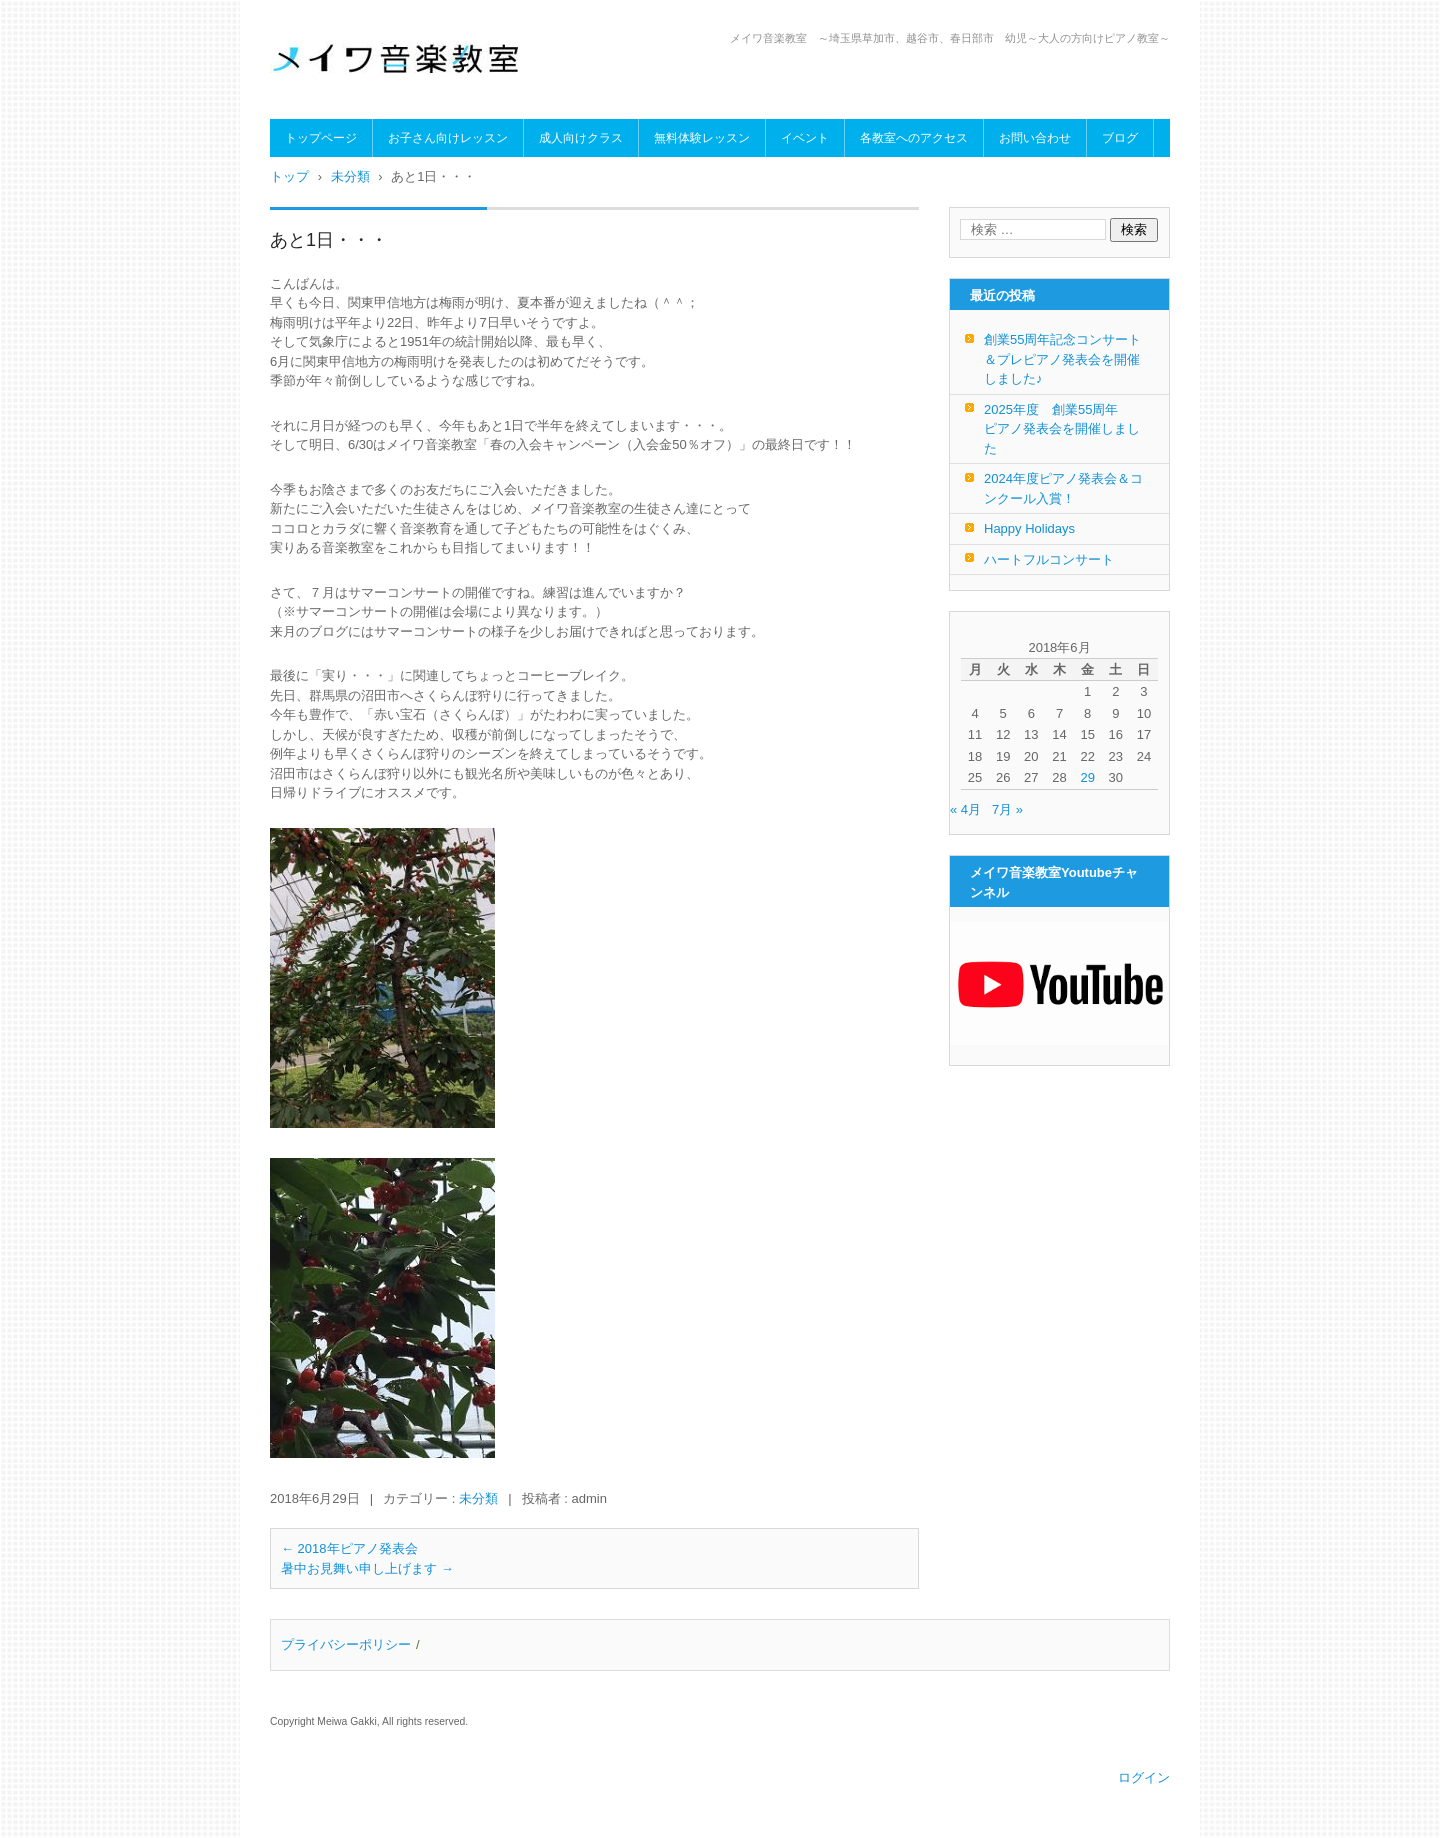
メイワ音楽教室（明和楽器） (387, 102)
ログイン (1144, 1777)
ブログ (1120, 138)
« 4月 (965, 809)
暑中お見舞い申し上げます (367, 1568)
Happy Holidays (1029, 528)
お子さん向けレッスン (448, 138)
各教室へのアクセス (914, 138)
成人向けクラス (581, 138)
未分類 (478, 1498)
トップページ (321, 138)
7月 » (1007, 809)
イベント (805, 138)
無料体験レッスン (702, 138)
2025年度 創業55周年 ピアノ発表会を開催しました (1062, 429)
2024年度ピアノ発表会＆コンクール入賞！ (1063, 488)
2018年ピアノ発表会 (349, 1548)
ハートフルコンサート (1049, 559)
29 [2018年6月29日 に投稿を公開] (1087, 777)
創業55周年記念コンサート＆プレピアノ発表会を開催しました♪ (1062, 359)
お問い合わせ (1035, 138)
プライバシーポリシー (346, 1644)
